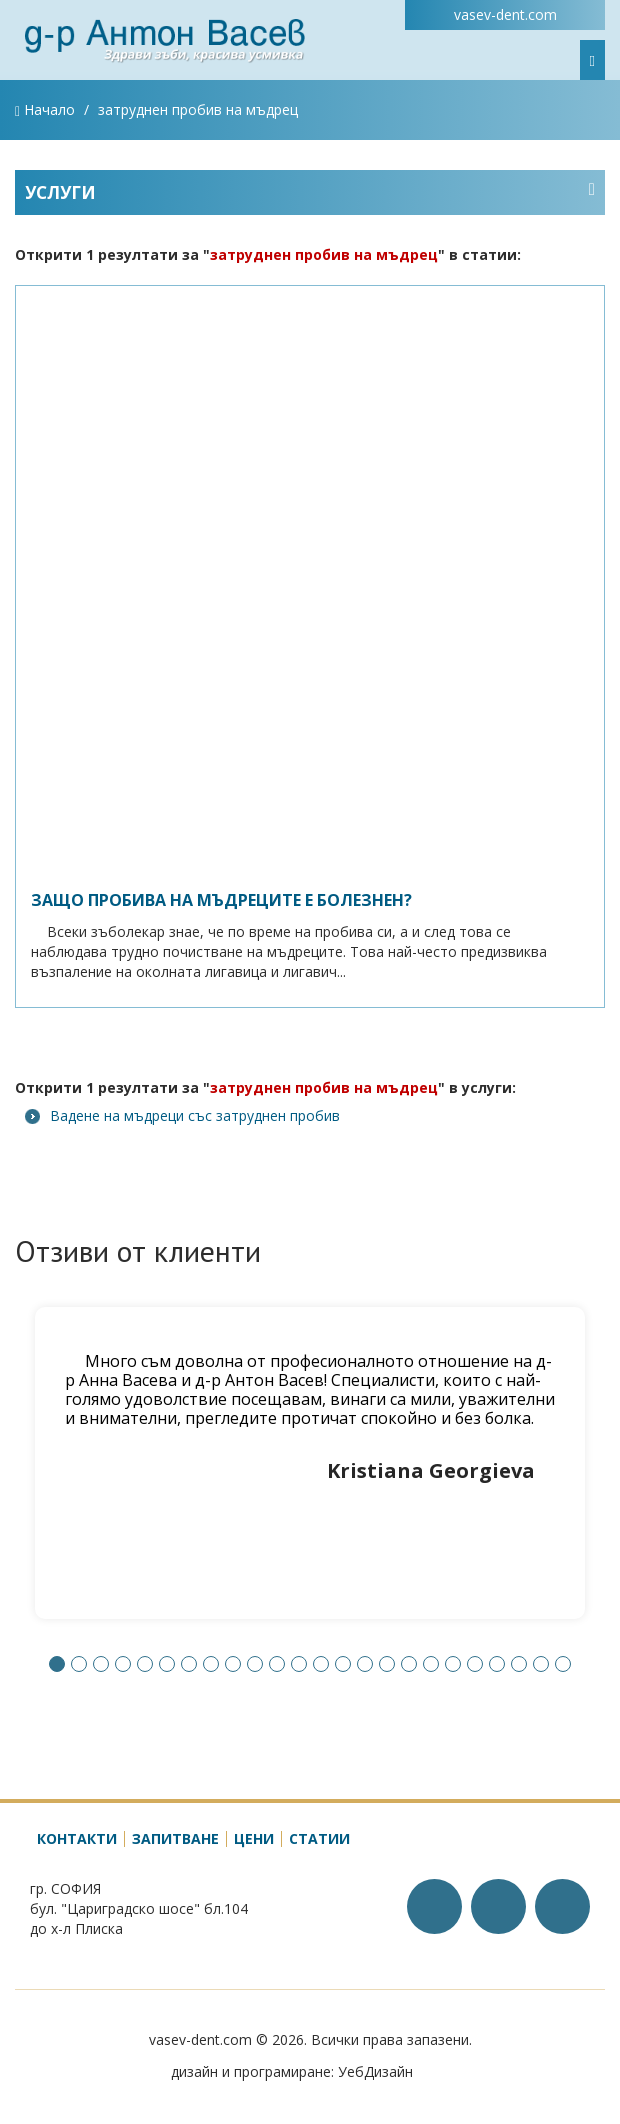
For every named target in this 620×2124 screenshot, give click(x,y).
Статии (319, 1838)
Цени (254, 1838)
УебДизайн (375, 2071)
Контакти (77, 1838)
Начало (45, 109)
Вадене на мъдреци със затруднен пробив (182, 1115)
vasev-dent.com (505, 14)
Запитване (175, 1838)
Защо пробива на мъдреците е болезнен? (221, 900)
